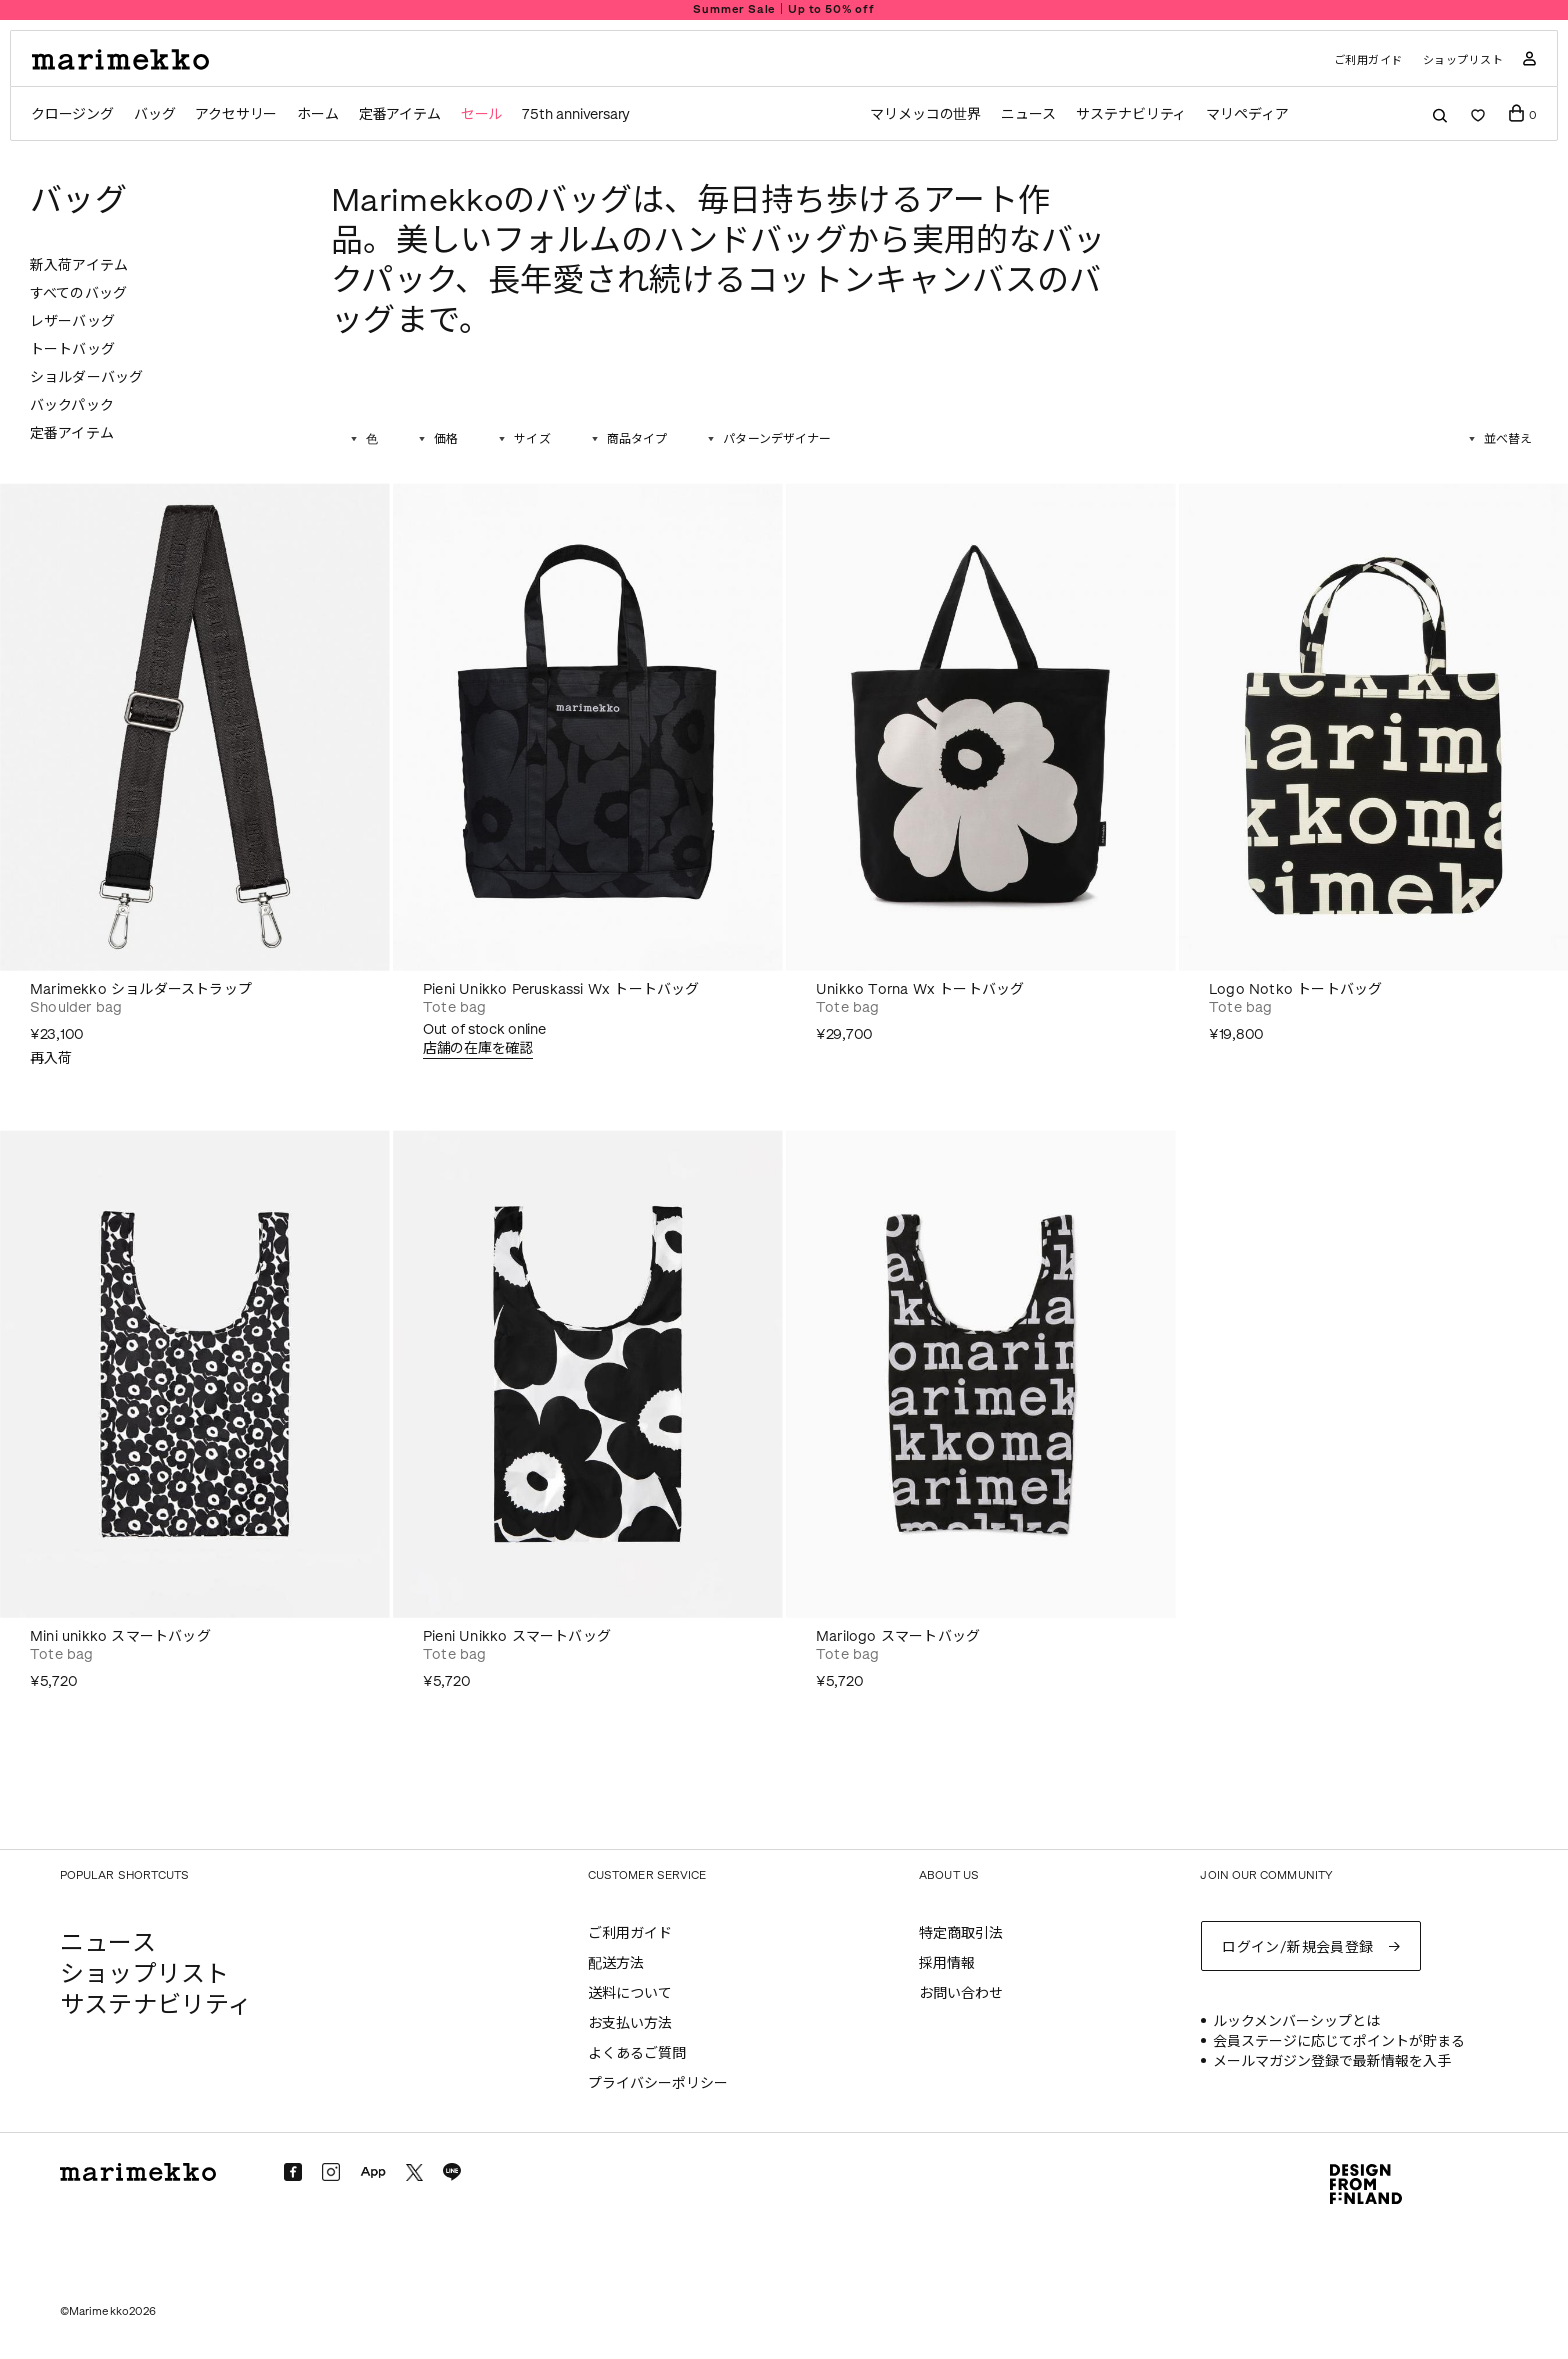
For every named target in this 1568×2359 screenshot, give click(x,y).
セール (481, 114)
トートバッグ (72, 349)
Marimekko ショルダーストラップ (141, 989)
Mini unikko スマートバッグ (120, 1636)
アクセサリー (236, 114)
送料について (630, 1993)
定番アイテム (400, 114)
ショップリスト (1463, 60)
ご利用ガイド (1368, 60)
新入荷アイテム (79, 265)
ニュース (1028, 114)
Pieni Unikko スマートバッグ (517, 1636)
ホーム (317, 114)
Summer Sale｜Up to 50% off (783, 9)
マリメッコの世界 (925, 114)
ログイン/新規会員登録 (1298, 1947)
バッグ (154, 114)
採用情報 (947, 1963)
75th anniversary (576, 114)
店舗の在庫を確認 (478, 1048)
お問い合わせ (961, 1993)
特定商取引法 (961, 1933)
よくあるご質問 (637, 2053)
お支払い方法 (630, 2023)
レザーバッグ (72, 321)
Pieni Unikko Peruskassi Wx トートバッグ (561, 989)
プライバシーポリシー (658, 2083)
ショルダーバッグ (86, 377)
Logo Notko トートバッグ (1295, 989)
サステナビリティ (1131, 114)
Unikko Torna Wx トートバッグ (920, 989)
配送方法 (616, 1963)
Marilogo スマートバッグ (898, 1636)
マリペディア (1247, 114)
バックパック (72, 405)
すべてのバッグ (78, 293)
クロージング (72, 114)
